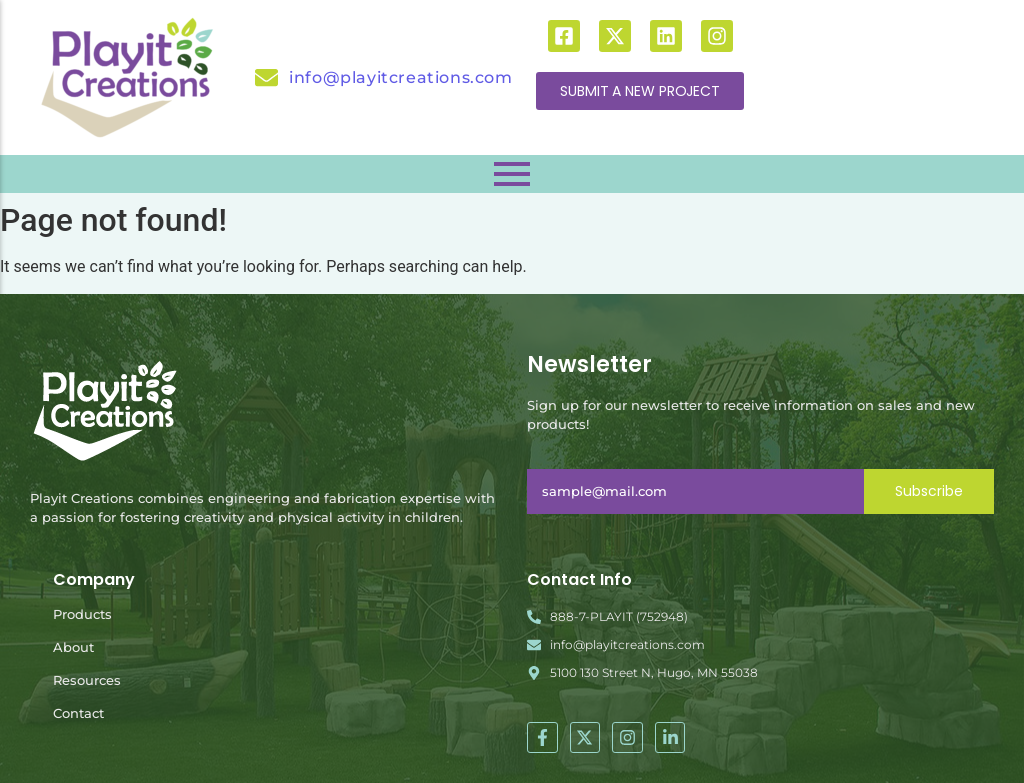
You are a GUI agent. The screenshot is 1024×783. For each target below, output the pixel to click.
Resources (87, 680)
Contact (78, 713)
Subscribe (929, 491)
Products (82, 614)
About (73, 647)
